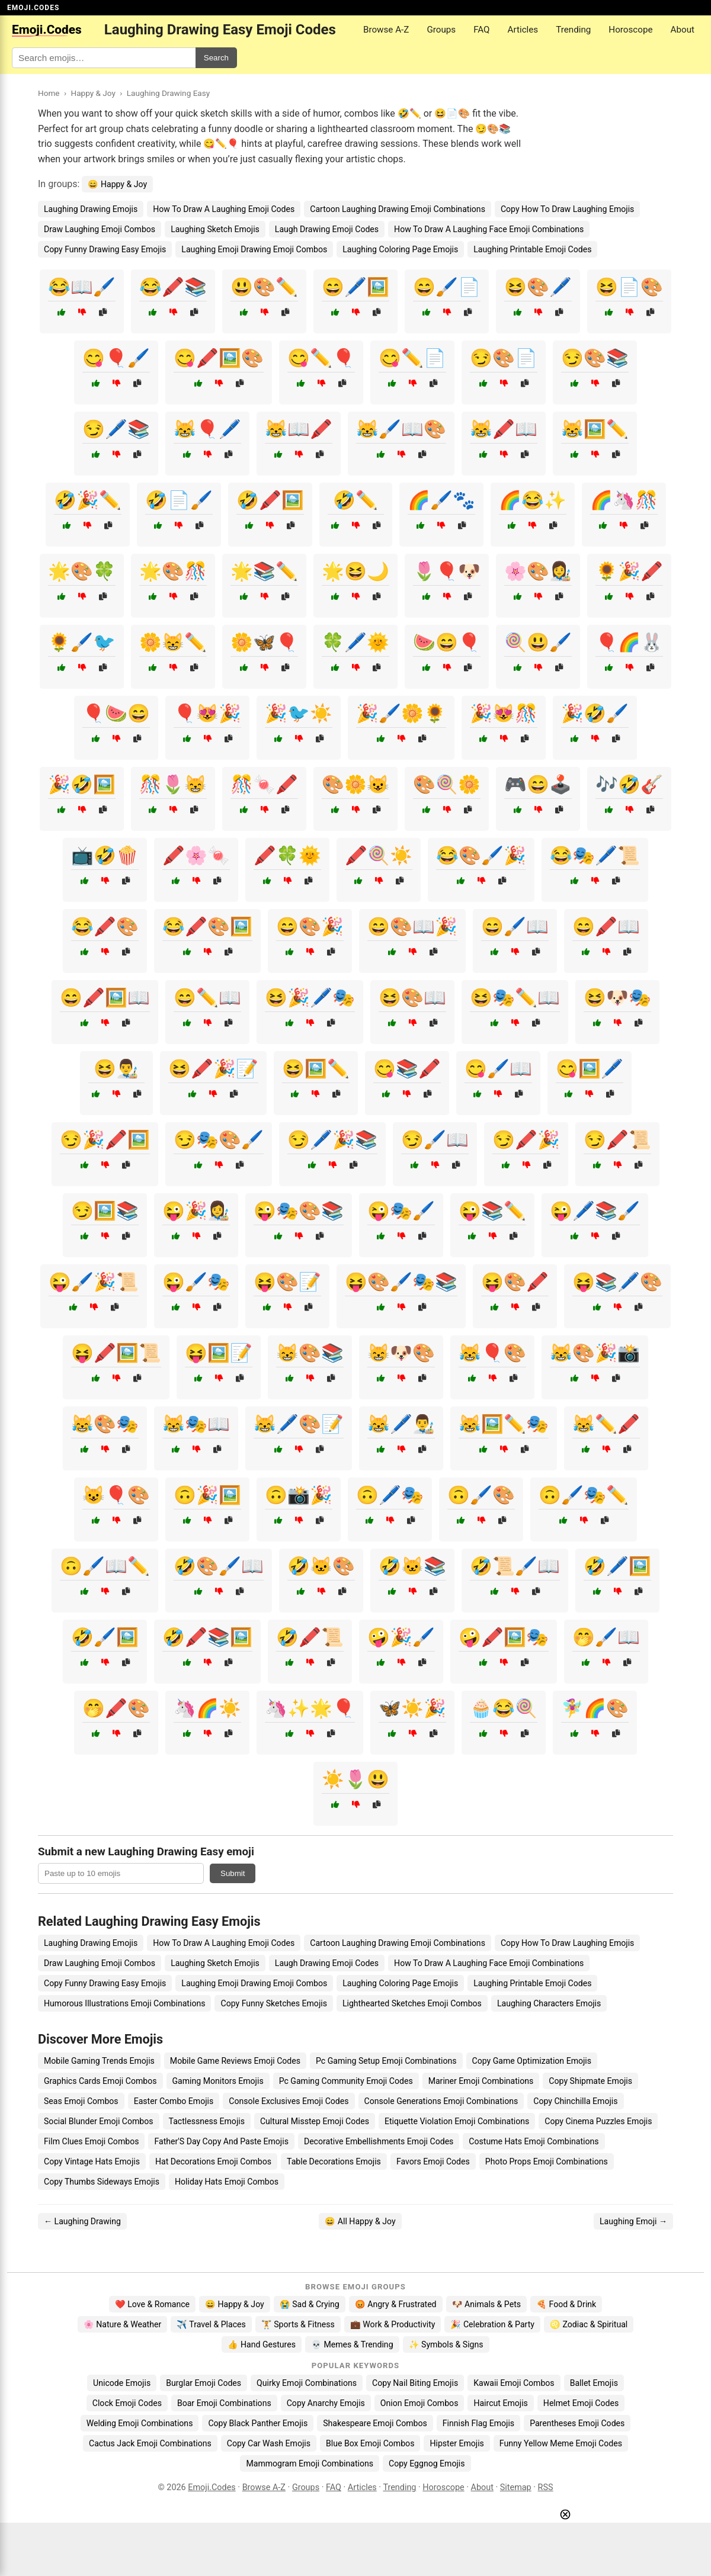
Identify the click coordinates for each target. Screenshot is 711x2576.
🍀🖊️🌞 (355, 642)
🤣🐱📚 (412, 1566)
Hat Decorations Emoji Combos (213, 2161)
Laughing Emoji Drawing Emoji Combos (254, 249)
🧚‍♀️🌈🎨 (595, 1708)
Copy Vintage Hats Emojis (92, 2161)
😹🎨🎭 (105, 1424)
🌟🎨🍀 (82, 571)
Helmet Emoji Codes (581, 2403)
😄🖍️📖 (606, 926)
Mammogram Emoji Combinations (309, 2463)
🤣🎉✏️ (87, 500)
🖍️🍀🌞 (287, 855)
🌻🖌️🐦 (82, 642)
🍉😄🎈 (447, 642)
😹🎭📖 (196, 1424)
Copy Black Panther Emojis (258, 2423)
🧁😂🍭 (503, 1708)
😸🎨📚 (310, 1352)
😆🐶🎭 (617, 997)
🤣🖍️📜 (310, 1637)
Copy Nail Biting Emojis (415, 2383)
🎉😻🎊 (503, 713)
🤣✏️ (355, 500)
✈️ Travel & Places (211, 2324)
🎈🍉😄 (116, 713)
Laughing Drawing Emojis (90, 209)
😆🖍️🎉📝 (213, 1068)
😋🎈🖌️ (116, 358)
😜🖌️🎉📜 (94, 1281)
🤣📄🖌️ (179, 500)
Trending (573, 29)
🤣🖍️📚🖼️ (207, 1637)
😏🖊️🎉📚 (332, 1139)
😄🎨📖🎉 (412, 926)
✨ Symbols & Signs (446, 2344)
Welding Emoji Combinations (140, 2423)
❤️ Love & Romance (152, 2304)
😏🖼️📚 (105, 1210)
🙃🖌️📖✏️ (105, 1566)
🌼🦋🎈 (264, 642)
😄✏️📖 (207, 997)
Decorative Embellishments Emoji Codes (378, 2141)
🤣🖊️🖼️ (617, 1566)
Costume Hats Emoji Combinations (533, 2141)
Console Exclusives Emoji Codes (288, 2101)
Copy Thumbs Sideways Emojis (101, 2181)
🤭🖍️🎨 (116, 1708)
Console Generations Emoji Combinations (441, 2101)
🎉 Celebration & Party (492, 2324)
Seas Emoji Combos (81, 2101)
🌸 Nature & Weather (122, 2324)
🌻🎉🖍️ (629, 571)
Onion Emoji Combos (419, 2403)
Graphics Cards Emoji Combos (100, 2081)
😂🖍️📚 (173, 287)
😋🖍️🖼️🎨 (219, 358)
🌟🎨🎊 (173, 571)
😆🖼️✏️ (316, 1068)
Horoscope (630, 29)
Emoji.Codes (212, 2487)
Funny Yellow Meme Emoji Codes (560, 2443)
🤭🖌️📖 (606, 1637)
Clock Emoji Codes (127, 2403)
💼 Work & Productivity (392, 2324)
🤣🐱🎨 (321, 1566)
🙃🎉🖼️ (207, 1495)
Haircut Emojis (500, 2403)
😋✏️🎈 (321, 358)
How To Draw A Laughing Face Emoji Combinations (489, 229)
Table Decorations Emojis (334, 2161)
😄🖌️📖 (515, 926)
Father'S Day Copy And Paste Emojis (221, 2141)
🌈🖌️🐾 (441, 500)
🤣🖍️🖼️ (270, 500)
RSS (545, 2487)
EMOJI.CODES (33, 8)
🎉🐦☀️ (298, 713)
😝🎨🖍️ (515, 1281)
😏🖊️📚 (116, 429)
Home (49, 93)
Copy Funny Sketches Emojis (273, 2003)
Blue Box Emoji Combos (370, 2443)
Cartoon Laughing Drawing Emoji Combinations (397, 209)
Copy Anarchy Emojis (326, 2403)
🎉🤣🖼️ (82, 784)
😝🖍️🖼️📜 (116, 1352)
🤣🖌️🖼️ (105, 1637)
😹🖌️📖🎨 (401, 429)
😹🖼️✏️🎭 (504, 1424)
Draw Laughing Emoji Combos (99, 229)
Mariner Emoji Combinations (481, 2081)
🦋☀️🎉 (412, 1708)
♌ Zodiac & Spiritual (588, 2324)
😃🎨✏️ (264, 287)
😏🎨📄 (503, 358)
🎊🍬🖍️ (264, 784)
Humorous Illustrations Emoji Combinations (124, 2003)
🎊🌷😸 (173, 784)
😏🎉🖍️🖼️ (105, 1139)
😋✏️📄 (412, 358)
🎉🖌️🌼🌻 (401, 713)
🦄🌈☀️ (207, 1708)
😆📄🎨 (629, 287)
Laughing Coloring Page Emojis (400, 249)
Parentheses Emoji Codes (577, 2423)
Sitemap (515, 2487)
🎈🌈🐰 (629, 642)
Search (216, 57)
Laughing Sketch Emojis (215, 229)
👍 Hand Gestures (261, 2344)
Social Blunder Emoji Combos (98, 2121)
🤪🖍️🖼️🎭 (504, 1637)
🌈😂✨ (532, 500)
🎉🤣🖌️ (595, 713)
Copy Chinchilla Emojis (575, 2101)
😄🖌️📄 (447, 287)
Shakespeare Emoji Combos (375, 2423)
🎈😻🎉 (207, 713)
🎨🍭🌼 (447, 784)
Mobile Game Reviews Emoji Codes (235, 2061)
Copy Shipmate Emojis (590, 2081)
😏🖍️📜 (617, 1139)
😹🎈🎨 (492, 1352)
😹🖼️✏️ (595, 429)
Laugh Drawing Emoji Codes (327, 229)
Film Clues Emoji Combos (91, 2141)
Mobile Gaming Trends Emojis (99, 2061)
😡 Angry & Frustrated (396, 2304)
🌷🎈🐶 (447, 571)
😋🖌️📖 (498, 1068)
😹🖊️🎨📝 (299, 1424)
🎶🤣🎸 (629, 784)
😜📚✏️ (492, 1210)
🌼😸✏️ (173, 642)
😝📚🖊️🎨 (617, 1281)
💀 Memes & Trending (352, 2344)
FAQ (481, 29)
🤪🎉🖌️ (401, 1637)
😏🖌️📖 (435, 1139)
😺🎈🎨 (116, 1495)
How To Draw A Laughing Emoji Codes (223, 209)
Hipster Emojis (456, 2443)
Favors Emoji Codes (433, 2161)
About (682, 29)
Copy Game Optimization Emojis (532, 2061)
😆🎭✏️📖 (515, 997)
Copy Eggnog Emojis (427, 2463)
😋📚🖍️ (407, 1068)
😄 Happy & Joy (117, 184)
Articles (523, 29)
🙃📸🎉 (298, 1495)
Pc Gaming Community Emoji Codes (346, 2081)
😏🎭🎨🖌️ (219, 1139)
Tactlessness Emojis (207, 2121)
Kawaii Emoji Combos (513, 2383)
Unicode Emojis (121, 2383)
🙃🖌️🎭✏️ (584, 1495)
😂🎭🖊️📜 (595, 855)
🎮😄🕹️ (538, 784)
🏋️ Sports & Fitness (298, 2324)
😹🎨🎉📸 (595, 1352)
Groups (441, 29)
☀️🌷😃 (355, 1779)
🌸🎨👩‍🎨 (538, 571)
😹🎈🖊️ (207, 429)
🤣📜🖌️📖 (515, 1566)
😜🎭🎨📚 (299, 1210)
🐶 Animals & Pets (486, 2304)
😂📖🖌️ (82, 287)
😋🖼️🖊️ (589, 1068)
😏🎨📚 (595, 358)
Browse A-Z (386, 29)
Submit (232, 1873)
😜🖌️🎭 (196, 1281)
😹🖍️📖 (503, 429)
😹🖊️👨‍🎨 (401, 1424)
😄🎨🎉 (310, 926)
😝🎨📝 (287, 1281)
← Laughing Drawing (82, 2221)
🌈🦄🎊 (624, 500)
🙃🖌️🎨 (481, 1495)
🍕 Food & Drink (566, 2304)
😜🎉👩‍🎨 (196, 1210)
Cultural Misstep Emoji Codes (314, 2121)
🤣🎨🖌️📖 (219, 1566)
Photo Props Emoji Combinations (546, 2161)
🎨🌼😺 (355, 784)
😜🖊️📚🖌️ (595, 1210)
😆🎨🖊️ (538, 287)
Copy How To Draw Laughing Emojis (567, 209)
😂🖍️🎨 (105, 926)
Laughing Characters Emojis (549, 2003)
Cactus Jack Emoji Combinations (150, 2443)
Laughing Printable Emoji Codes (532, 249)
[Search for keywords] (104, 57)
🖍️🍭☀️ (378, 855)
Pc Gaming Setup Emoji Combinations (386, 2061)
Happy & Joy (93, 93)
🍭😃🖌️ (538, 642)
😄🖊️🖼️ (355, 287)
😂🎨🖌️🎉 (481, 855)
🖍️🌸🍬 (196, 855)
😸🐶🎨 (401, 1352)
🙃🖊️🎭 (390, 1495)
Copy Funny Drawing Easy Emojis (105, 249)
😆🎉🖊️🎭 (310, 997)
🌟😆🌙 (355, 571)
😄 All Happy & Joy (360, 2221)
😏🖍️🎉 (526, 1139)
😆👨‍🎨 (116, 1068)
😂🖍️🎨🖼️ (207, 926)
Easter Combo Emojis (174, 2101)
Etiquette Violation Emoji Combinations (457, 2121)
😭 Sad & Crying (310, 2304)
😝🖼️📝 (218, 1352)
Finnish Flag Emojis (478, 2423)
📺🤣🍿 (105, 855)
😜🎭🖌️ (401, 1210)
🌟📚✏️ (264, 571)
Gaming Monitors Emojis (218, 2081)
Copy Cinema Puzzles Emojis (598, 2121)
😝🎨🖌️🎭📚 (401, 1281)
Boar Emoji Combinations (224, 2403)
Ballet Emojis (594, 2383)
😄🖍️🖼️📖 (105, 997)
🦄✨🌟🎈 (310, 1708)
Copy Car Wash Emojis (268, 2443)
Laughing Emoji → (633, 2221)
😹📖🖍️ (298, 429)
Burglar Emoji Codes (203, 2383)
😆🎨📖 (412, 997)
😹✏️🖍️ (606, 1424)
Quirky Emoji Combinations (307, 2383)
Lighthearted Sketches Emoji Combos (412, 2003)
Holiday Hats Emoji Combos (226, 2181)
